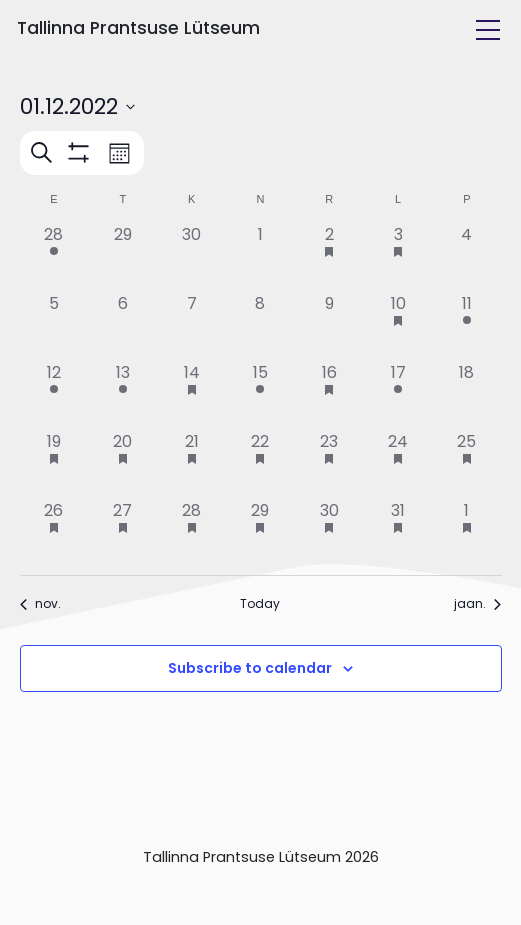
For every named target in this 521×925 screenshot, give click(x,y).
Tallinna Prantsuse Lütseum (138, 28)
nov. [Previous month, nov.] (40, 604)
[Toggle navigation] (488, 30)
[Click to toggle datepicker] (77, 106)
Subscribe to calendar (250, 668)
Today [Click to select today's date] (260, 604)
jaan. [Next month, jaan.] (477, 604)
